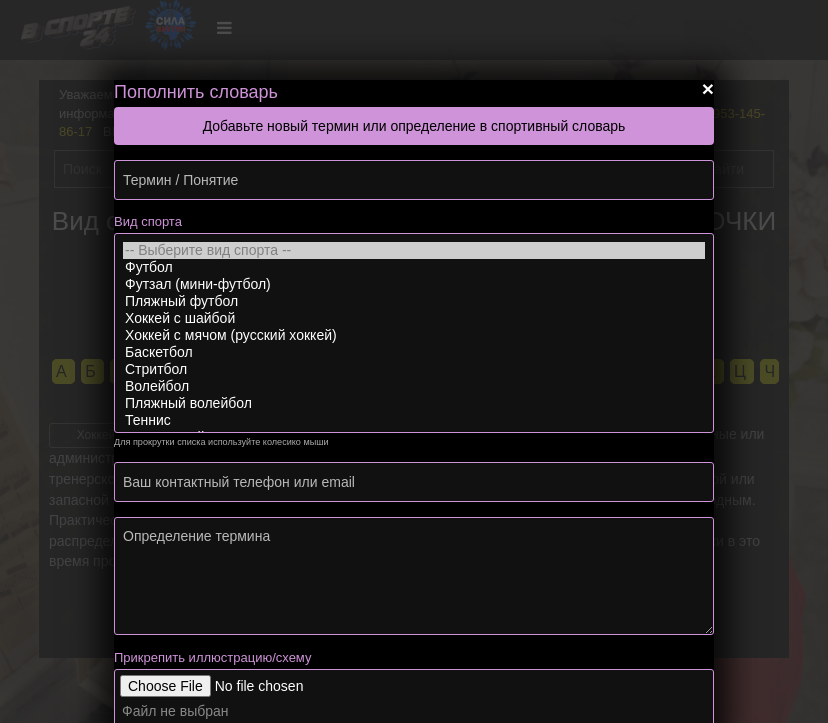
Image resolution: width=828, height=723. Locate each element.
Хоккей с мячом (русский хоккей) (414, 335)
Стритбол (414, 369)
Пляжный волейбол (414, 403)
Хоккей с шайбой (414, 318)
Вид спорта (148, 221)
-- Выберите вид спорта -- (414, 250)
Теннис (414, 420)
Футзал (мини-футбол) (414, 284)
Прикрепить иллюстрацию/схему (212, 657)
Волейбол (414, 386)
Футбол (414, 267)
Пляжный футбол (414, 301)
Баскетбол (414, 352)
